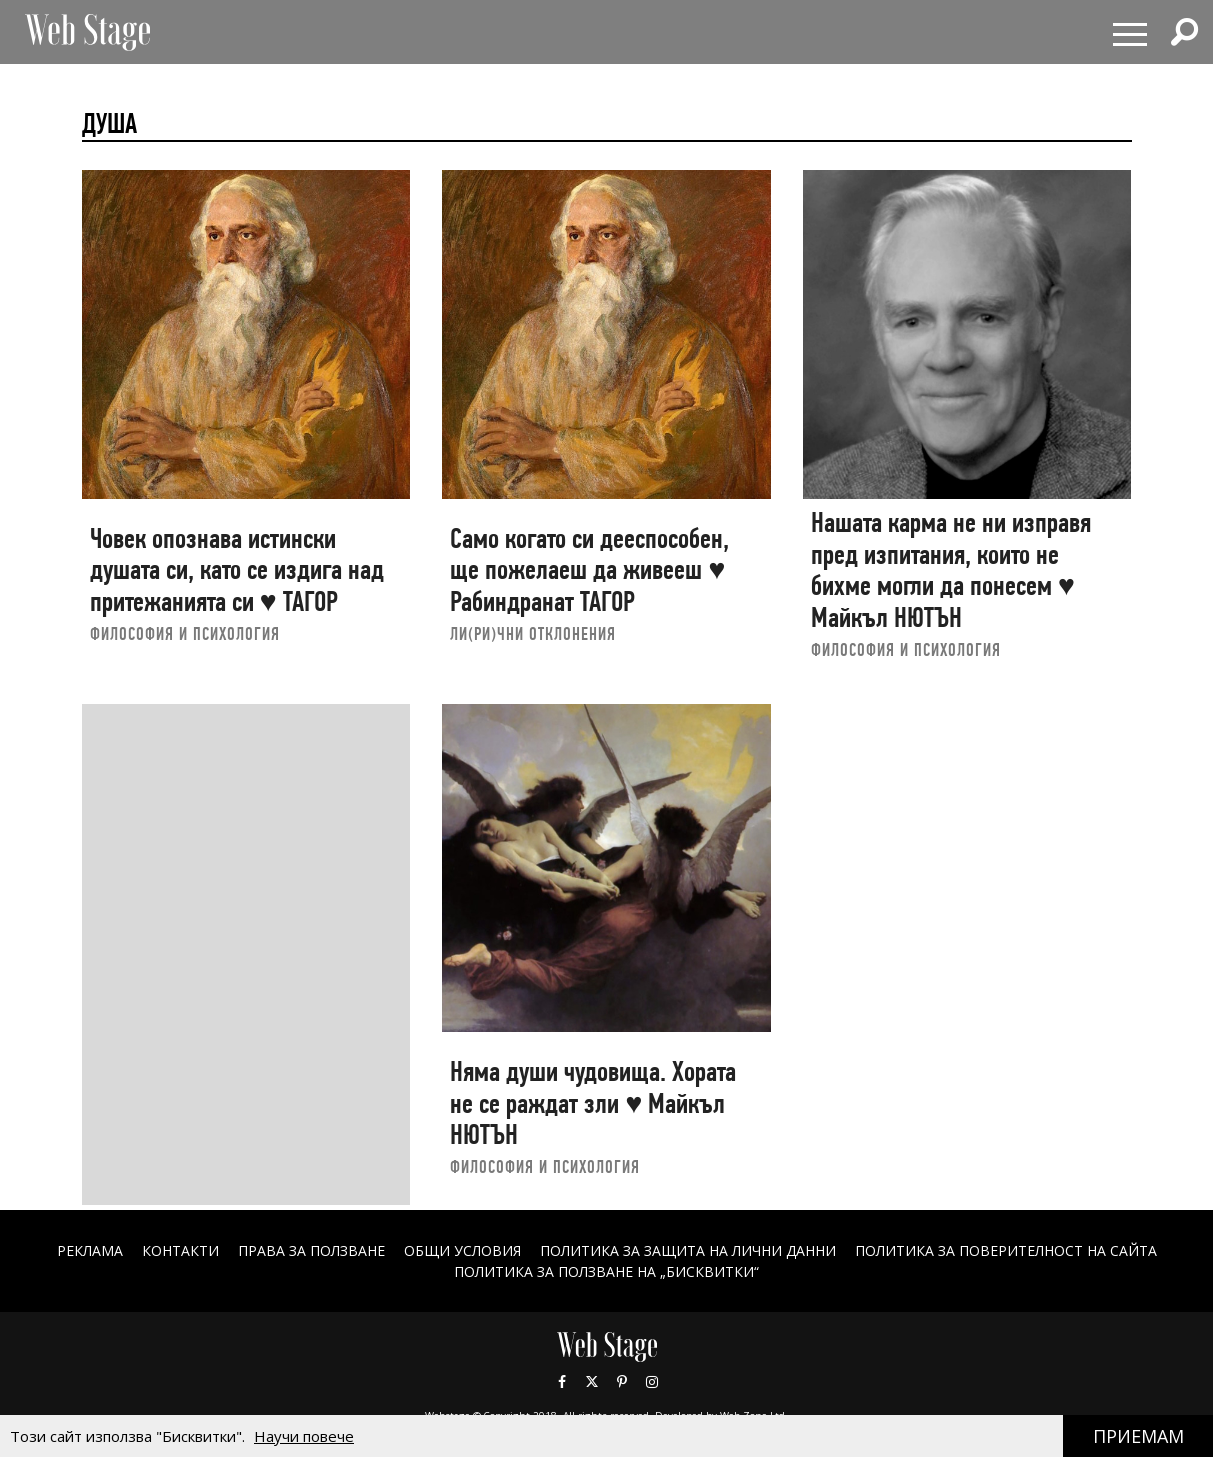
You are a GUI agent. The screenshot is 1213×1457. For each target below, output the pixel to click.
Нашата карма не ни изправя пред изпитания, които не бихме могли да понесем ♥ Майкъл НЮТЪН (951, 570)
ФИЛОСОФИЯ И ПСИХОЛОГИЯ (185, 633)
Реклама (90, 1250)
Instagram (652, 1382)
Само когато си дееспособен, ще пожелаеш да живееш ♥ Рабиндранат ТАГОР (589, 570)
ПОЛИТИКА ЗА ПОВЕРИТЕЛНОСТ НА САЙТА (1006, 1250)
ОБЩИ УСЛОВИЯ (462, 1250)
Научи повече (304, 1436)
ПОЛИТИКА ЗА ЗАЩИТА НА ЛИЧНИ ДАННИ (688, 1250)
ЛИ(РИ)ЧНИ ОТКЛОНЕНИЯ (533, 633)
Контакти (180, 1250)
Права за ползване (311, 1250)
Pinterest (622, 1382)
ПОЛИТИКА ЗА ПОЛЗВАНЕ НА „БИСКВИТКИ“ (606, 1271)
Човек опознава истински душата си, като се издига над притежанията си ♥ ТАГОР (237, 570)
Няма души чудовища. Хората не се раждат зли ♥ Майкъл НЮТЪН (593, 1103)
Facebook (562, 1382)
